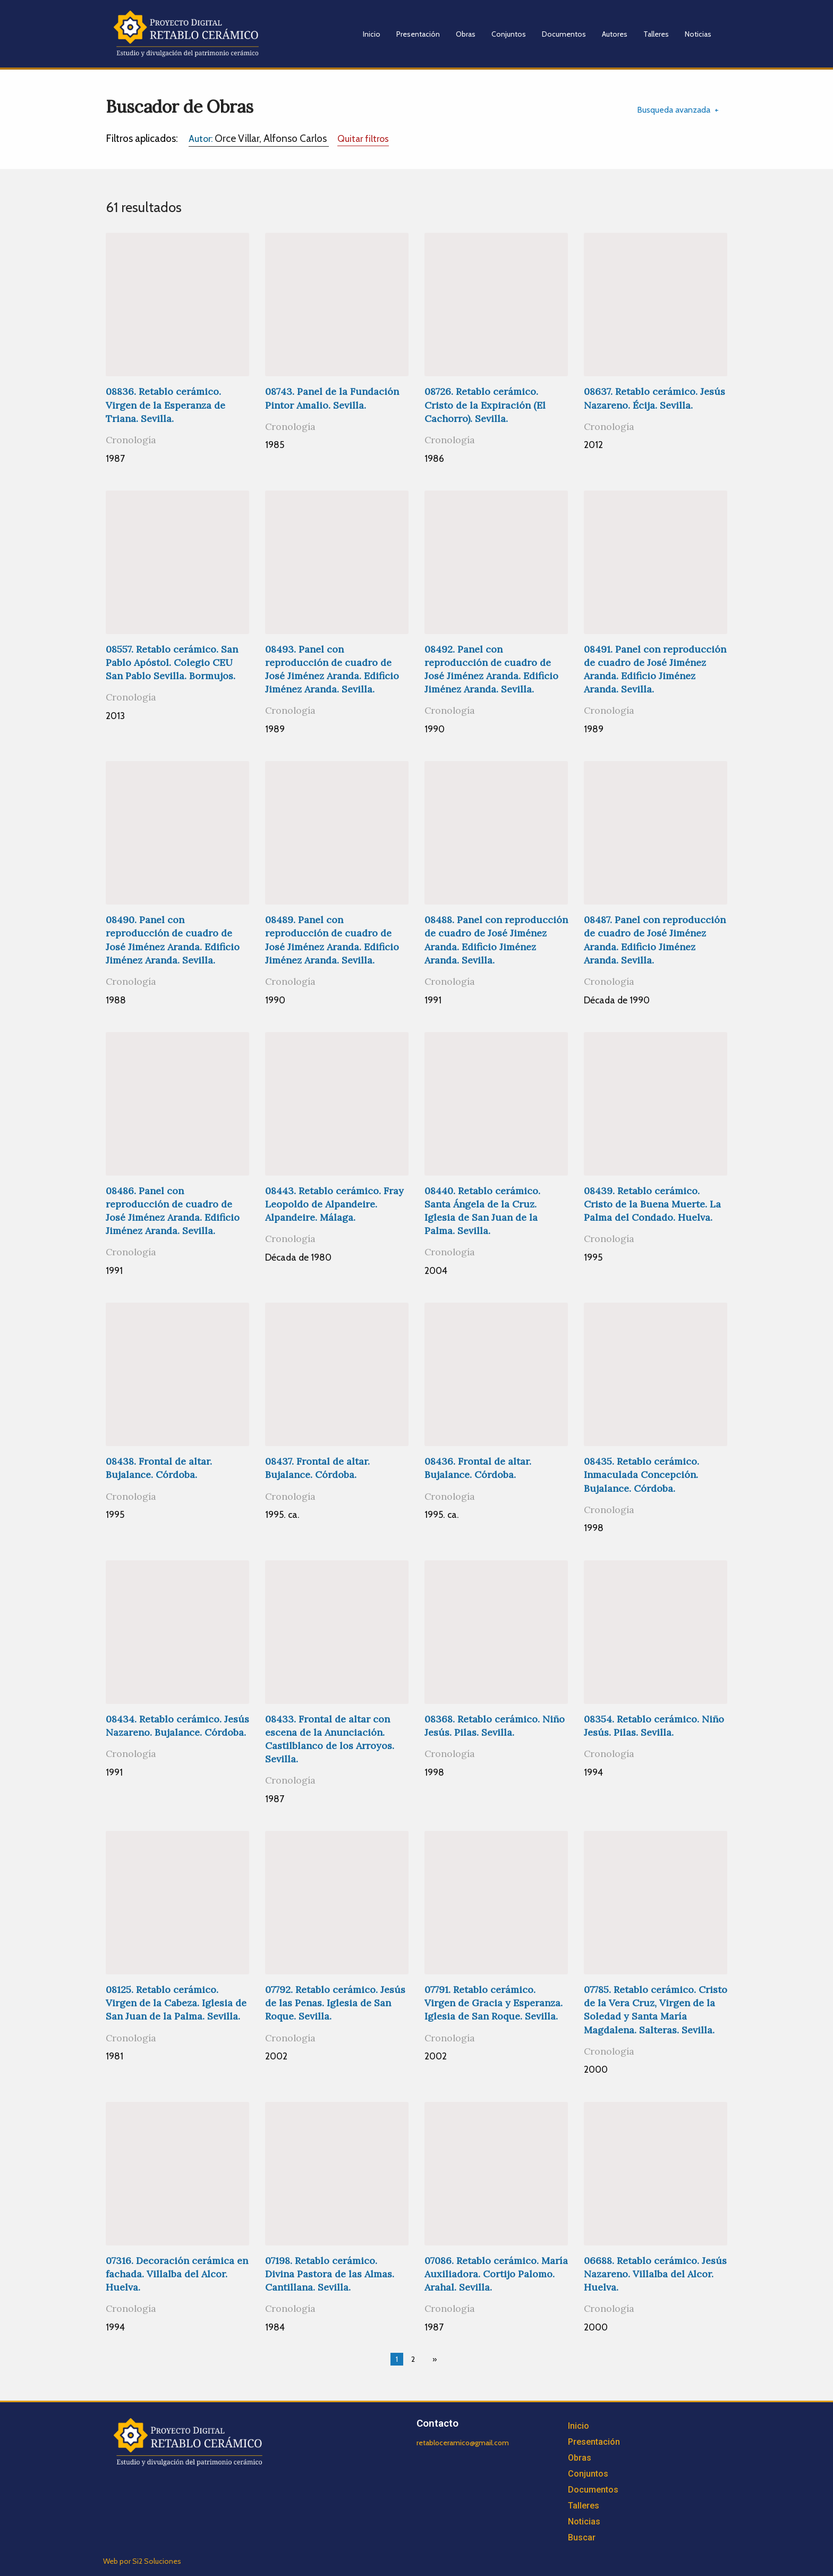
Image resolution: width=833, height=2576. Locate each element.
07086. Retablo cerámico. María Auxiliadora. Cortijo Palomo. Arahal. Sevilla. (496, 2273)
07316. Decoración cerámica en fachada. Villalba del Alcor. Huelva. (177, 2273)
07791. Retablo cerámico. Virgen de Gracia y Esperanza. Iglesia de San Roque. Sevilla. (493, 2002)
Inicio (371, 34)
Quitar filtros (363, 138)
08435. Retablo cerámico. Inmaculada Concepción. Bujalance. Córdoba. (641, 1474)
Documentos (564, 34)
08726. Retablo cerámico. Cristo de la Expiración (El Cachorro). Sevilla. (485, 404)
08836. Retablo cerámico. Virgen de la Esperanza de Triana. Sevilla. (165, 404)
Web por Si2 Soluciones (142, 2561)
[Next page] (432, 2359)
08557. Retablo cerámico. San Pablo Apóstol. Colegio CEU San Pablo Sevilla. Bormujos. (172, 662)
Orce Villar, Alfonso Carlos (259, 138)
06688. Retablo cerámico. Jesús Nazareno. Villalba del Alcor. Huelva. (655, 2273)
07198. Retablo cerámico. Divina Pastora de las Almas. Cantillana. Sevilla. (329, 2273)
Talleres (656, 34)
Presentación (418, 34)
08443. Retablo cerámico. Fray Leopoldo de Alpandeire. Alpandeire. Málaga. (334, 1204)
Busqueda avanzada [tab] (673, 110)
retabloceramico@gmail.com (462, 2442)
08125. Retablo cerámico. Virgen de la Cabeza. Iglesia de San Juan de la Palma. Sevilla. (176, 2002)
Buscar (582, 2537)
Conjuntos (508, 34)
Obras (465, 34)
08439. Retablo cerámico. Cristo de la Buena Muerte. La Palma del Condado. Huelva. (652, 1204)
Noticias (698, 34)
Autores (614, 34)
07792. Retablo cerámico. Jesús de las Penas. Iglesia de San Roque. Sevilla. (335, 2002)
